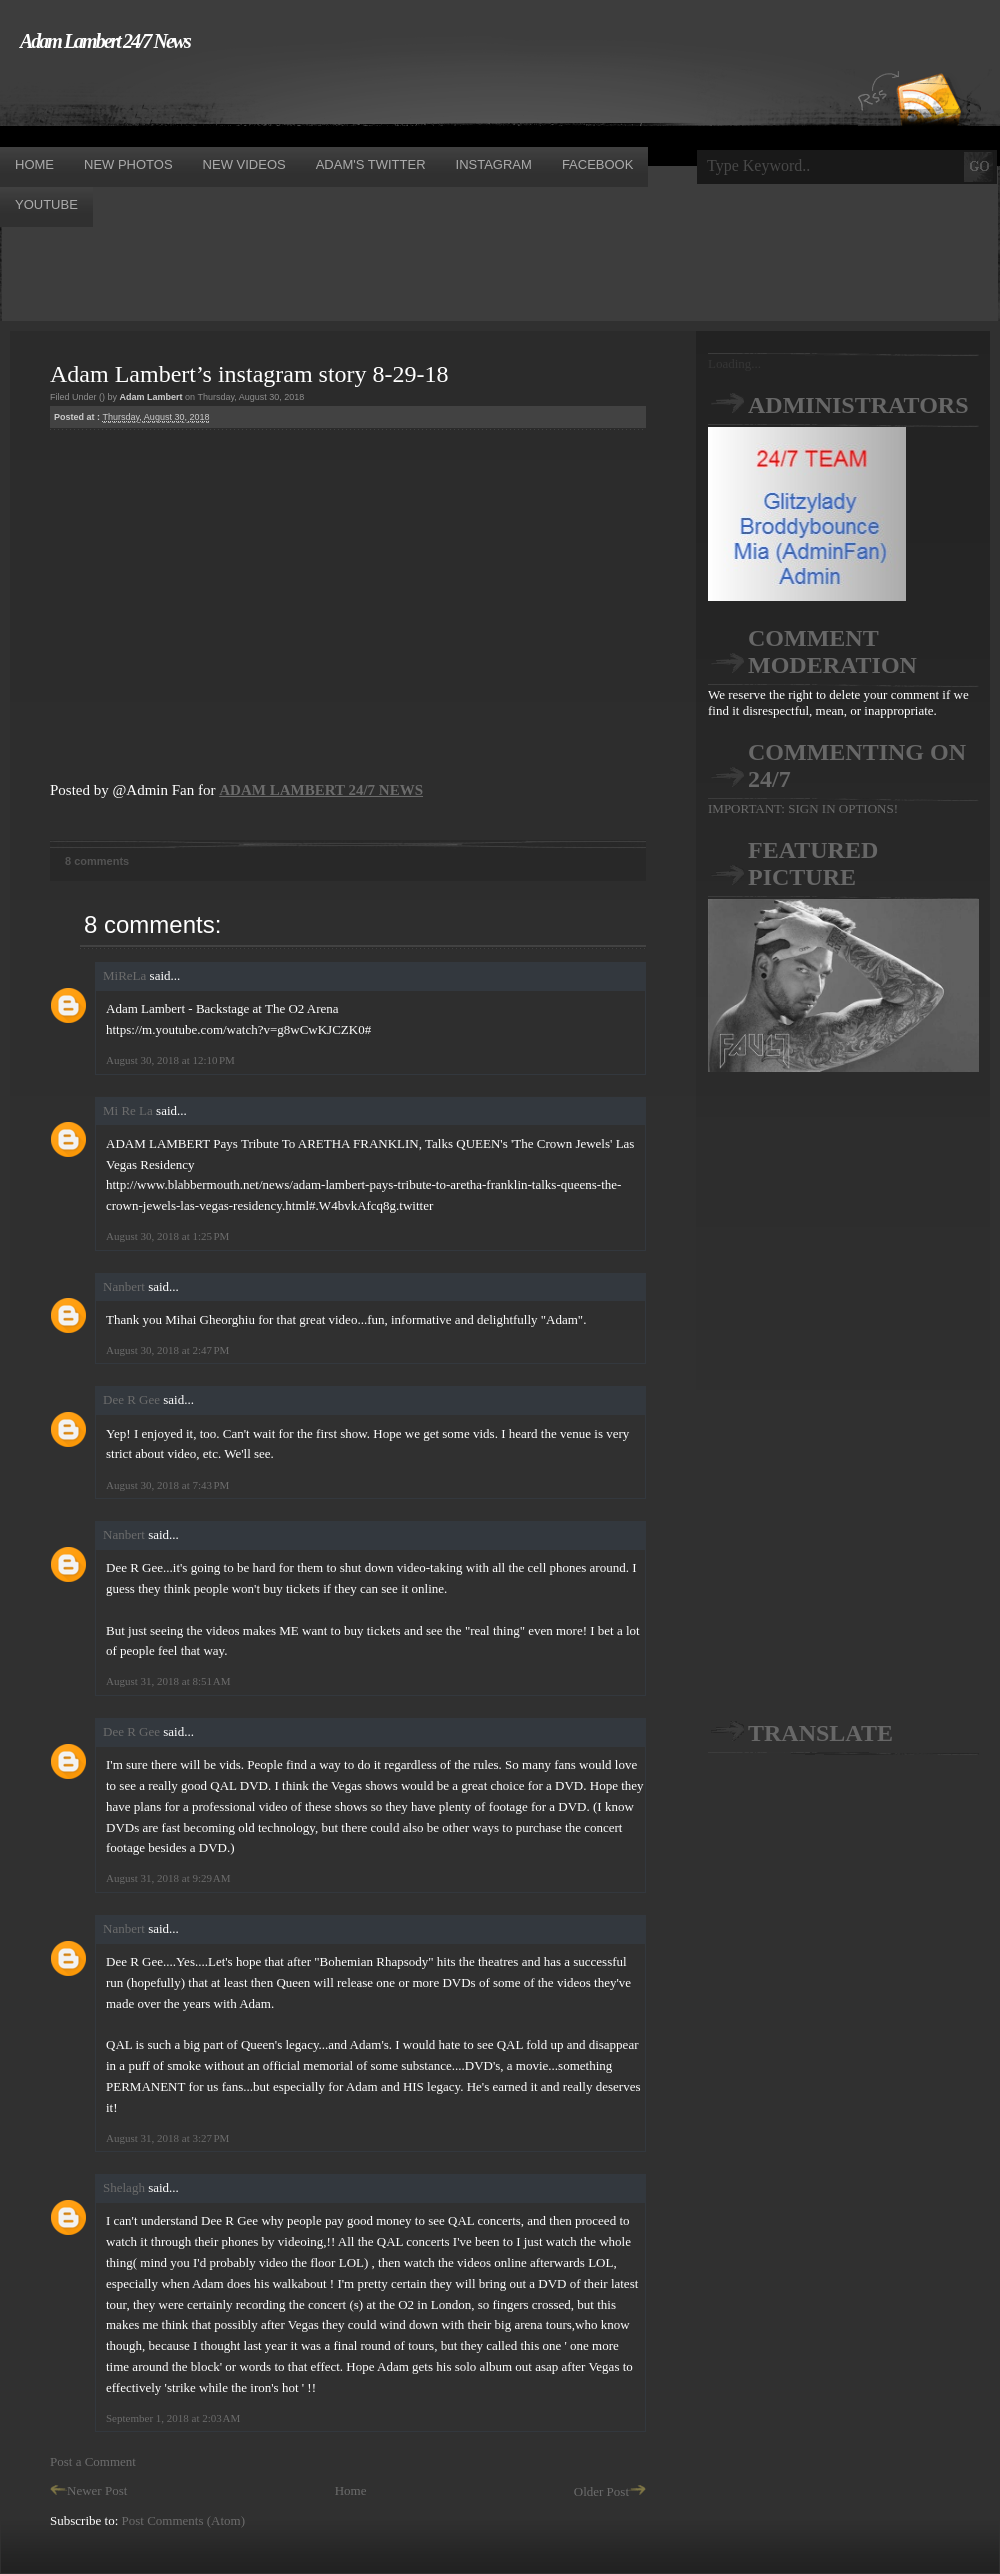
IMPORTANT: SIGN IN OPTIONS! (803, 808)
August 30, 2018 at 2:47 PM (167, 1350)
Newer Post (88, 2490)
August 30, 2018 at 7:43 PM (167, 1485)
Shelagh (124, 2187)
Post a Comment (93, 2461)
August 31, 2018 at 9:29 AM (168, 1878)
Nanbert (124, 1286)
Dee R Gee (131, 1399)
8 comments (97, 861)
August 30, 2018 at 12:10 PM (170, 1060)
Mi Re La (128, 1110)
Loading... (734, 363)
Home (351, 2490)
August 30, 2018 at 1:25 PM (167, 1236)
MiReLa (124, 975)
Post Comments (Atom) (184, 2520)
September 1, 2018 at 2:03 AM (173, 2418)
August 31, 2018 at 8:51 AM (168, 1681)
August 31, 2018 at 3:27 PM (167, 2138)
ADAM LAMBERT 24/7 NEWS (321, 790)
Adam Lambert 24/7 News (105, 41)
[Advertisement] (364, 98)
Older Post (610, 2491)
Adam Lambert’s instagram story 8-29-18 (249, 374)
